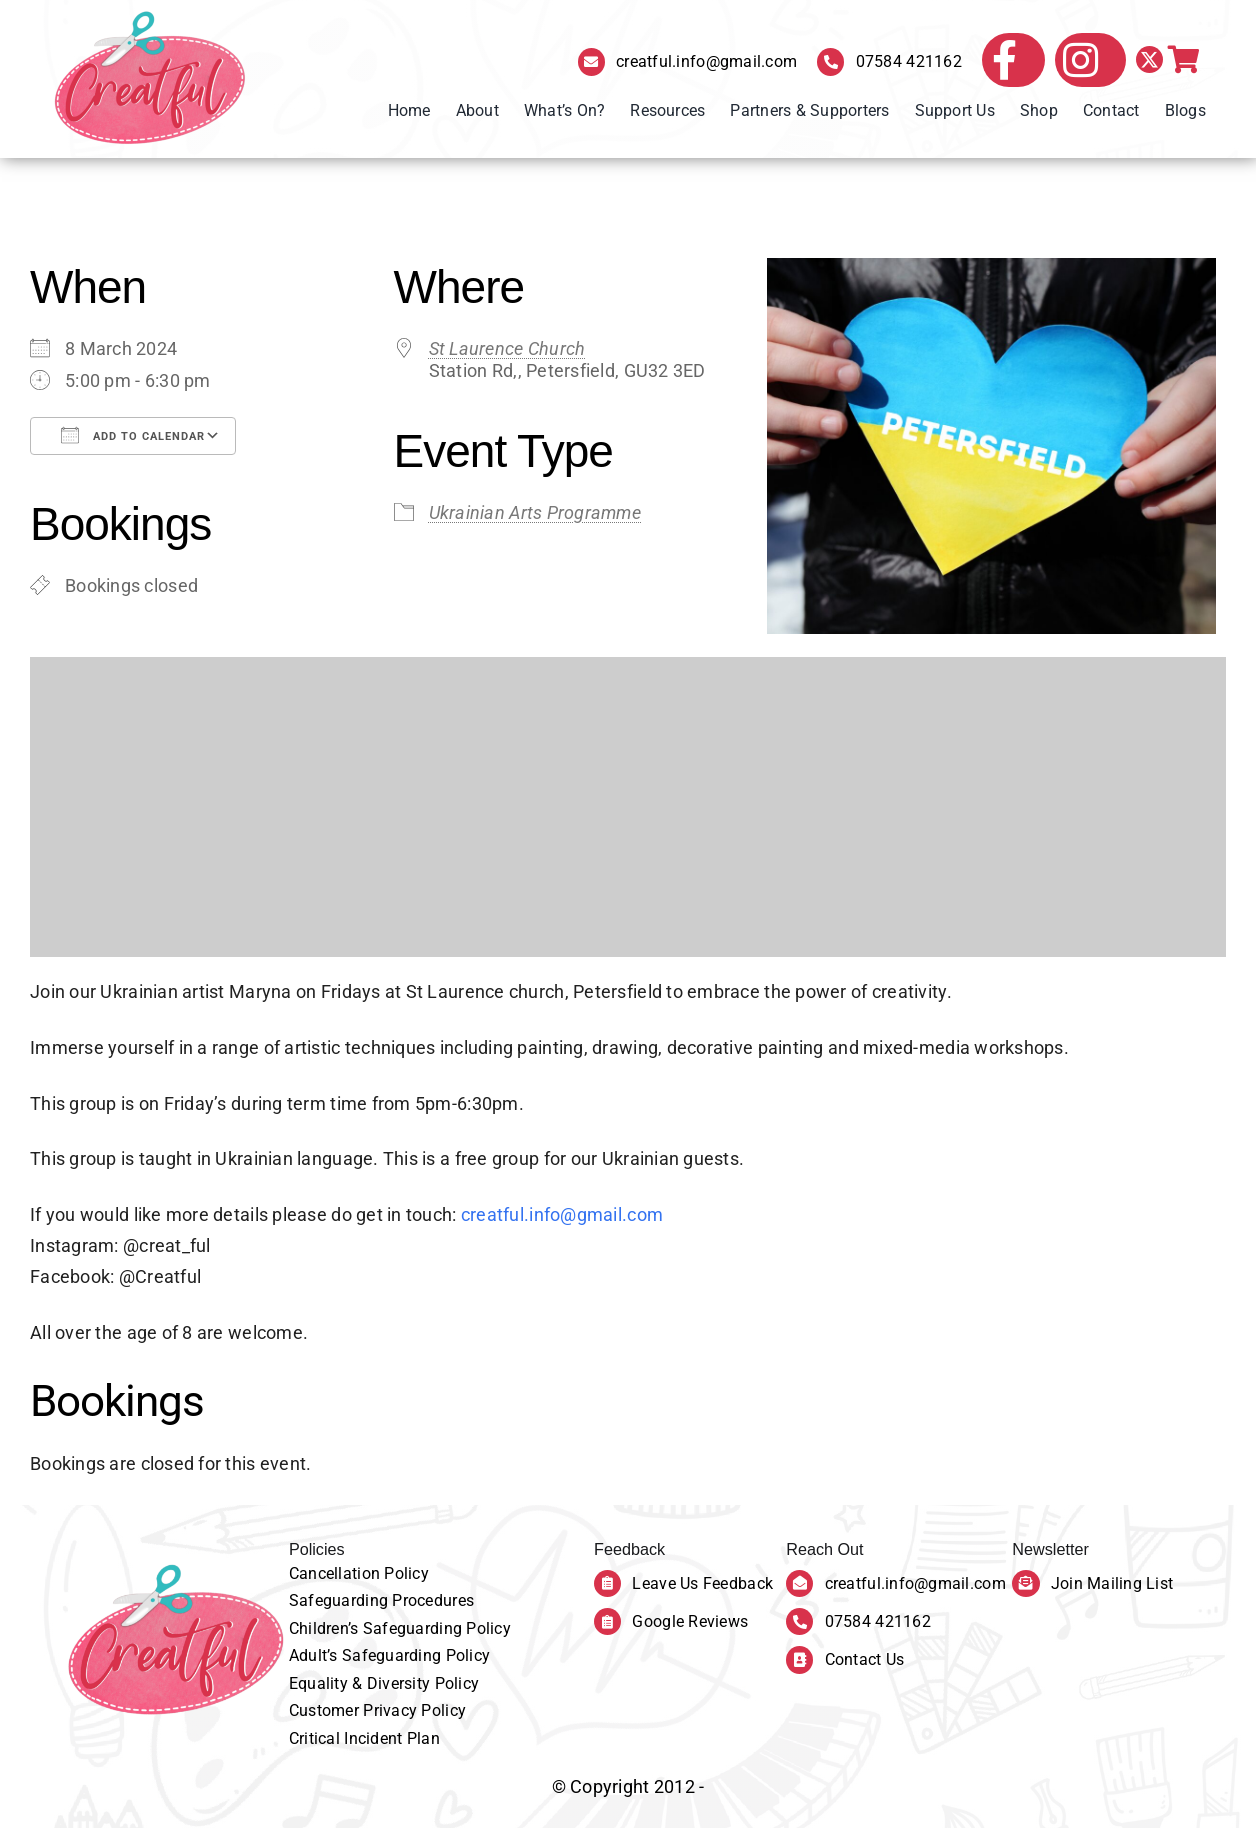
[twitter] (1149, 59)
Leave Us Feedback (702, 1583)
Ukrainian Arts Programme (535, 512)
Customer (326, 1710)
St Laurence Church (507, 348)
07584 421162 (909, 61)
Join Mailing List (1112, 1583)
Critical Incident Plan (364, 1738)
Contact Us (865, 1659)
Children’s (326, 1628)
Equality (320, 1683)
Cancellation (337, 1573)
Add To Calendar (133, 435)
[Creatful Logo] (150, 79)
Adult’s (315, 1655)
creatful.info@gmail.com (706, 61)
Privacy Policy (414, 1710)
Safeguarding (341, 1600)
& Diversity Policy (415, 1683)
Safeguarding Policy (437, 1628)
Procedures (433, 1600)
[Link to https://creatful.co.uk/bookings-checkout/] (1184, 60)
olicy (412, 1573)
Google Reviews (690, 1621)
